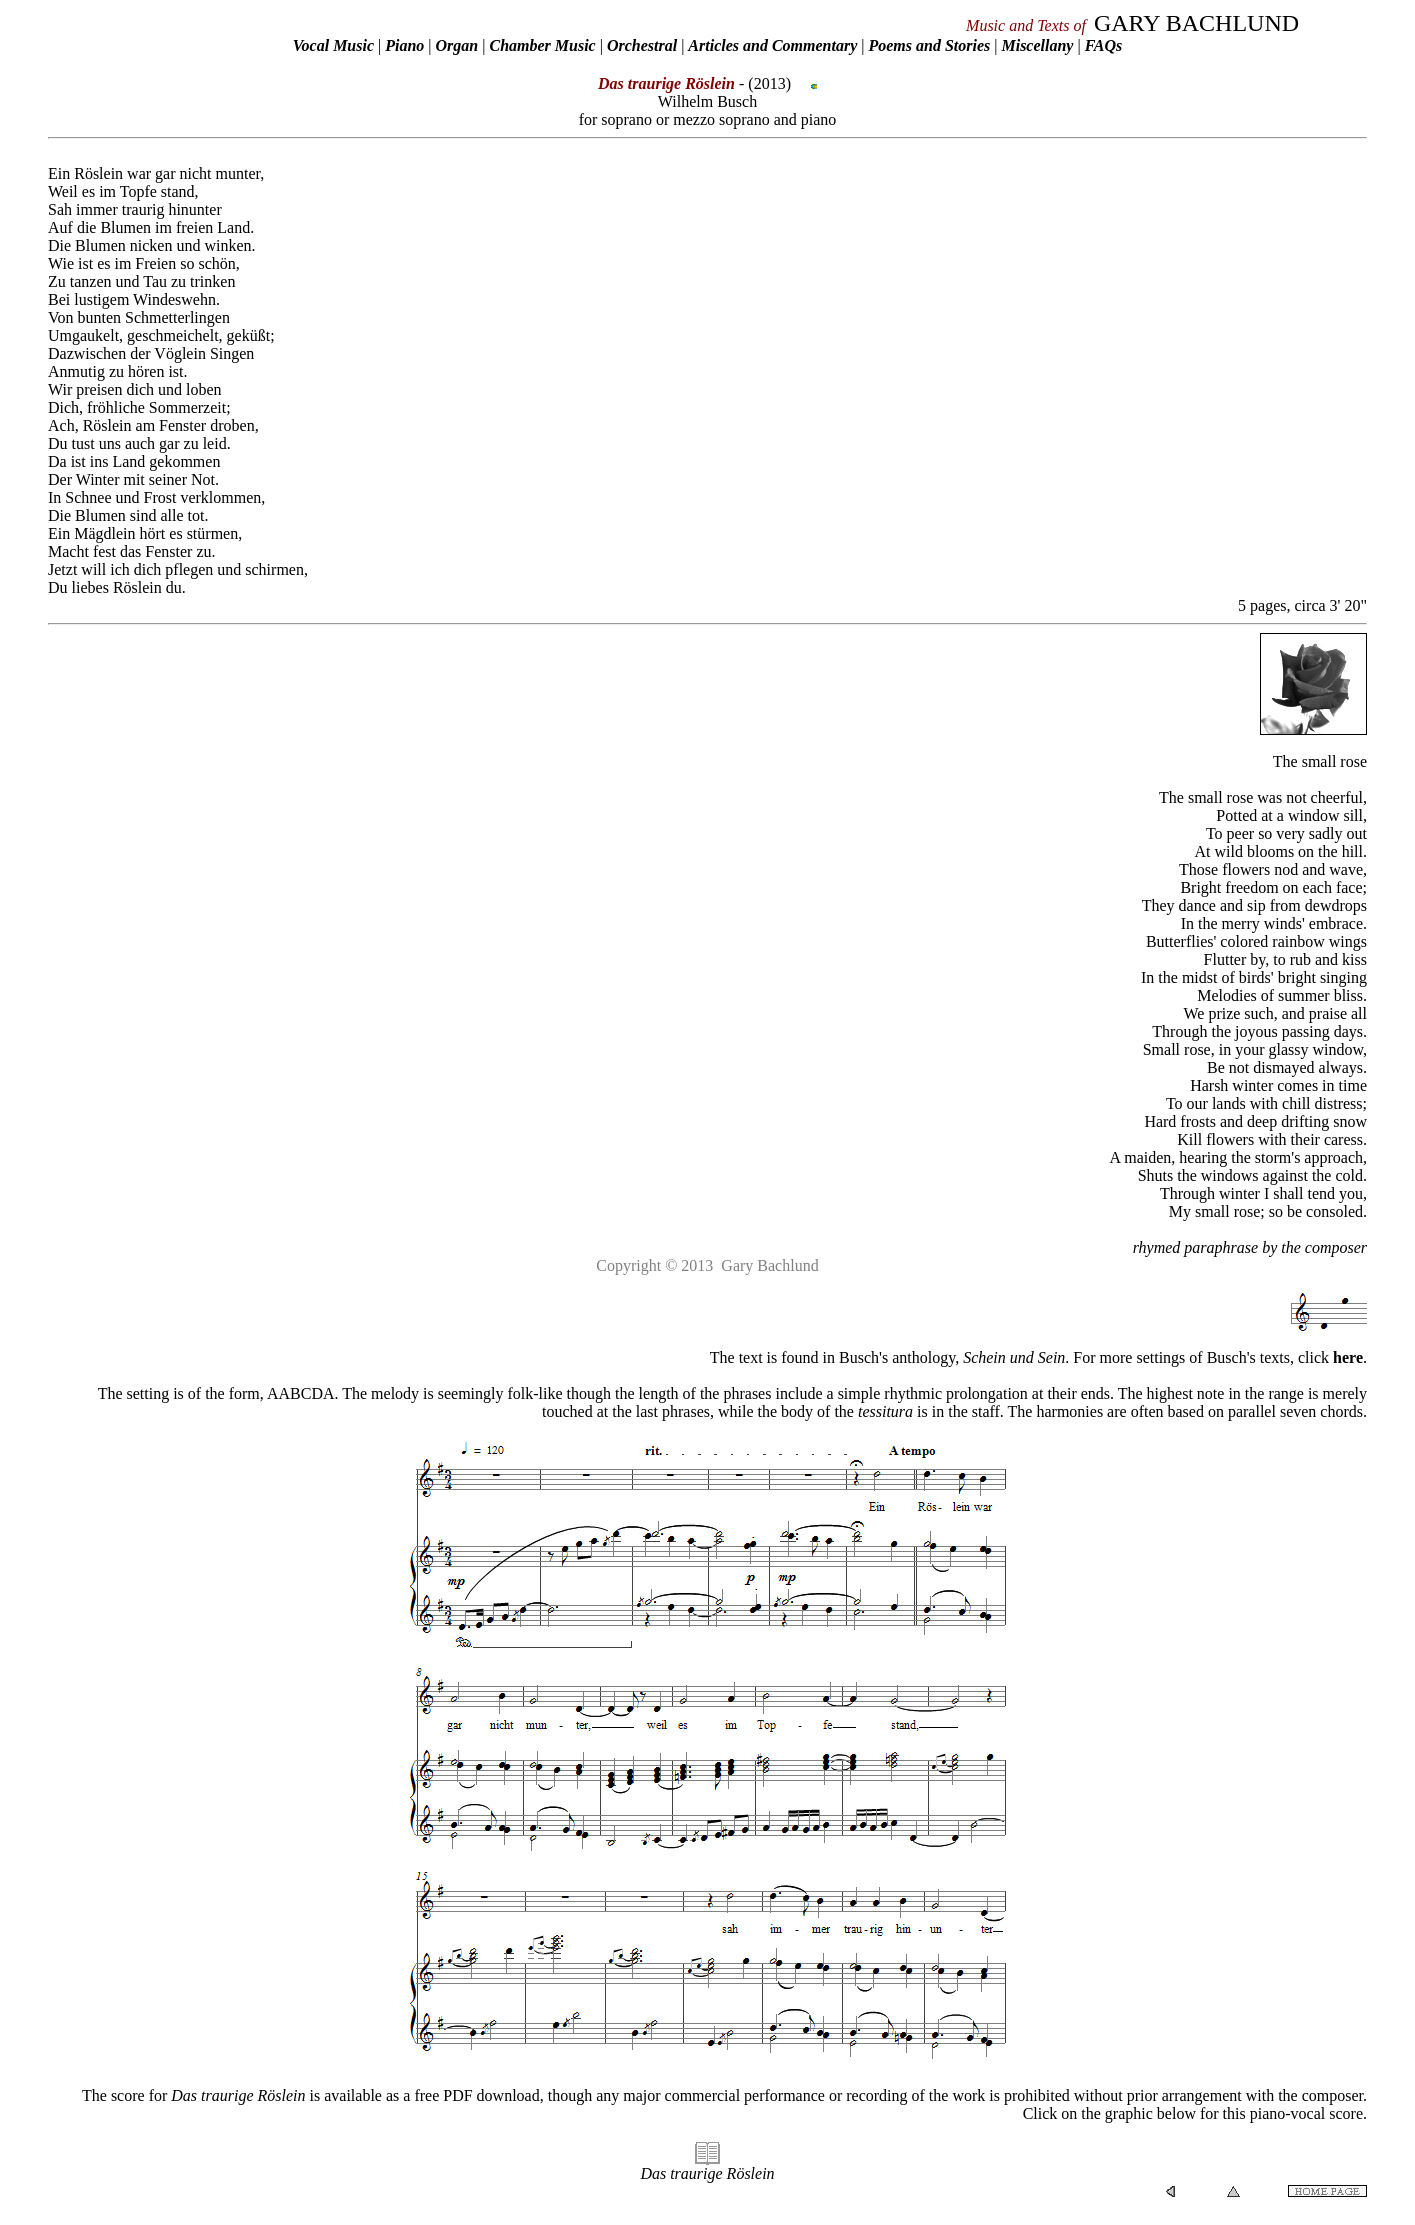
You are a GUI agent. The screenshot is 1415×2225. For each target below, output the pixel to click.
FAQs (1104, 45)
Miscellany (1037, 45)
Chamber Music (542, 45)
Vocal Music (333, 45)
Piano (404, 45)
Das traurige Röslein (707, 2173)
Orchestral (644, 45)
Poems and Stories (929, 45)
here (1348, 1357)
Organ (457, 45)
